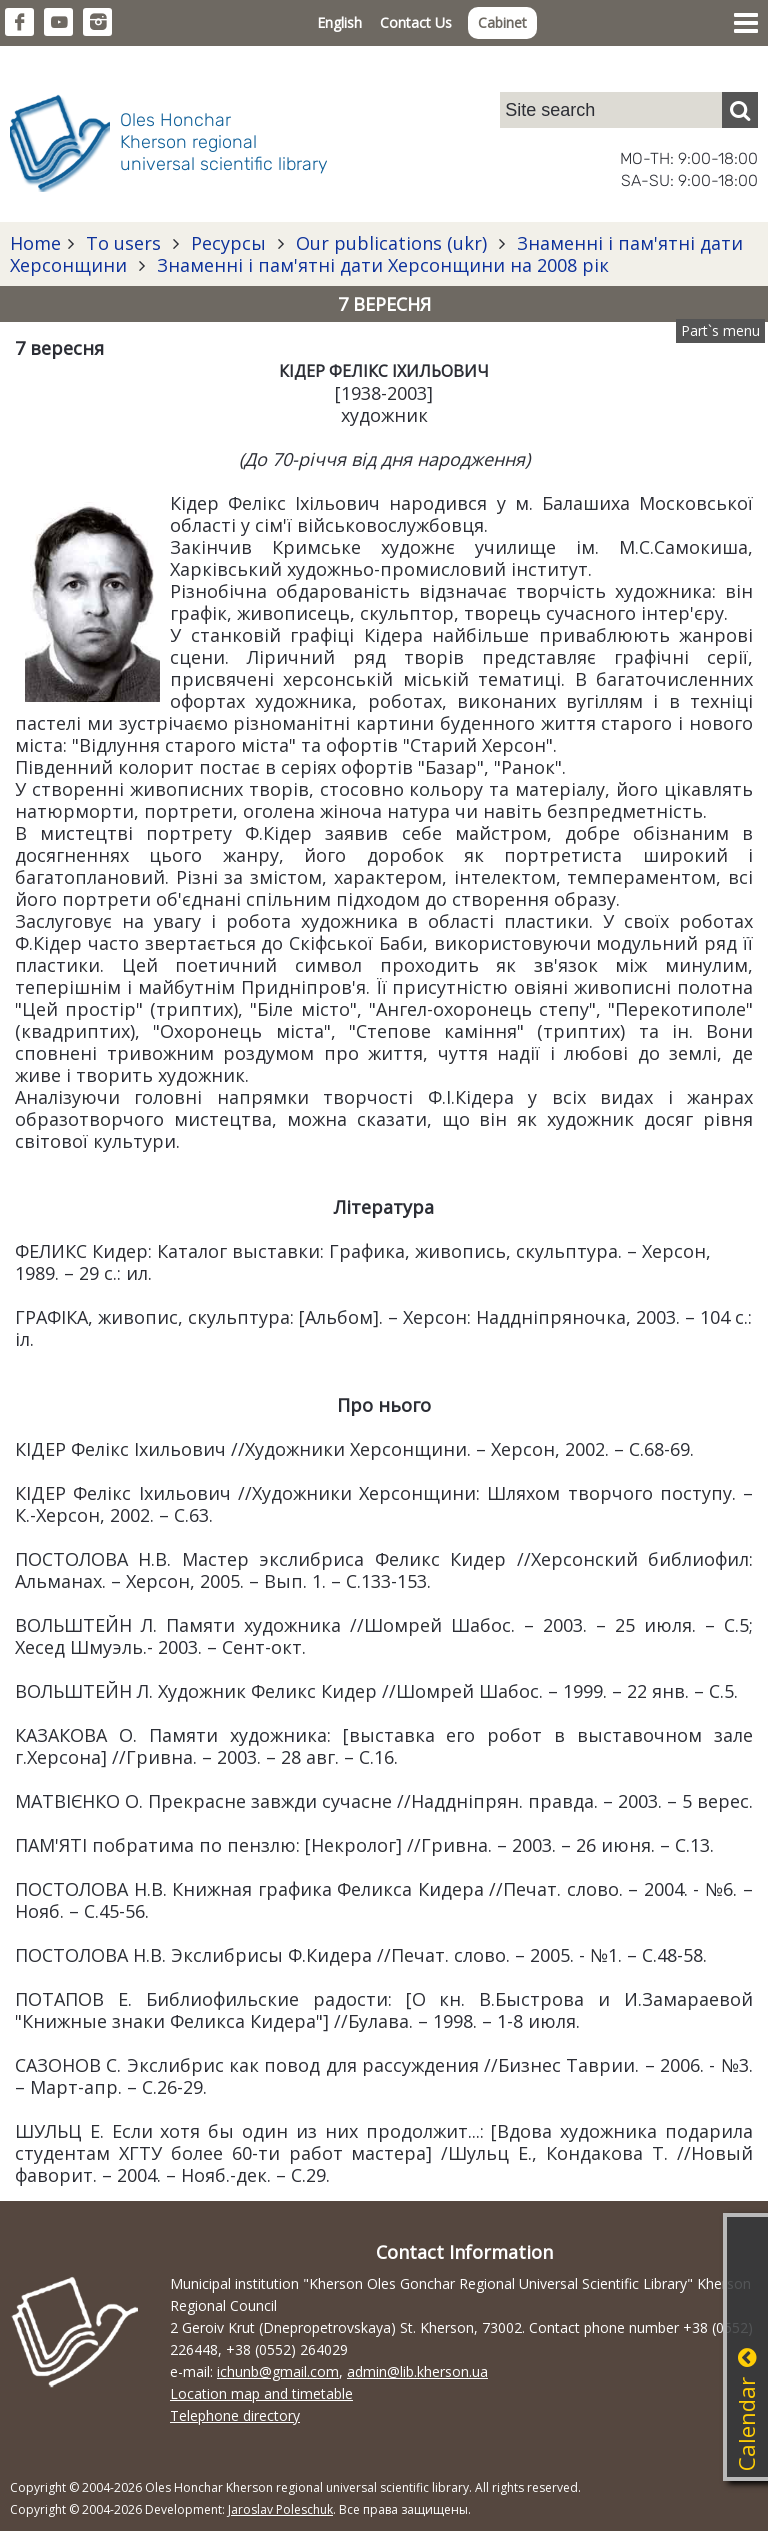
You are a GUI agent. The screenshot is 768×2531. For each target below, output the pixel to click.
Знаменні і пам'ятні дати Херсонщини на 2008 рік (380, 265)
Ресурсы (228, 243)
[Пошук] (740, 110)
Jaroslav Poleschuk (280, 2509)
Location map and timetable (261, 2393)
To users (123, 243)
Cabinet (502, 22)
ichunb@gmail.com (278, 2371)
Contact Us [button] (416, 22)
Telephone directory (235, 2415)
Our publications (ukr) (391, 243)
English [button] (339, 22)
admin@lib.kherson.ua (417, 2371)
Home (35, 243)
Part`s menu (720, 330)
